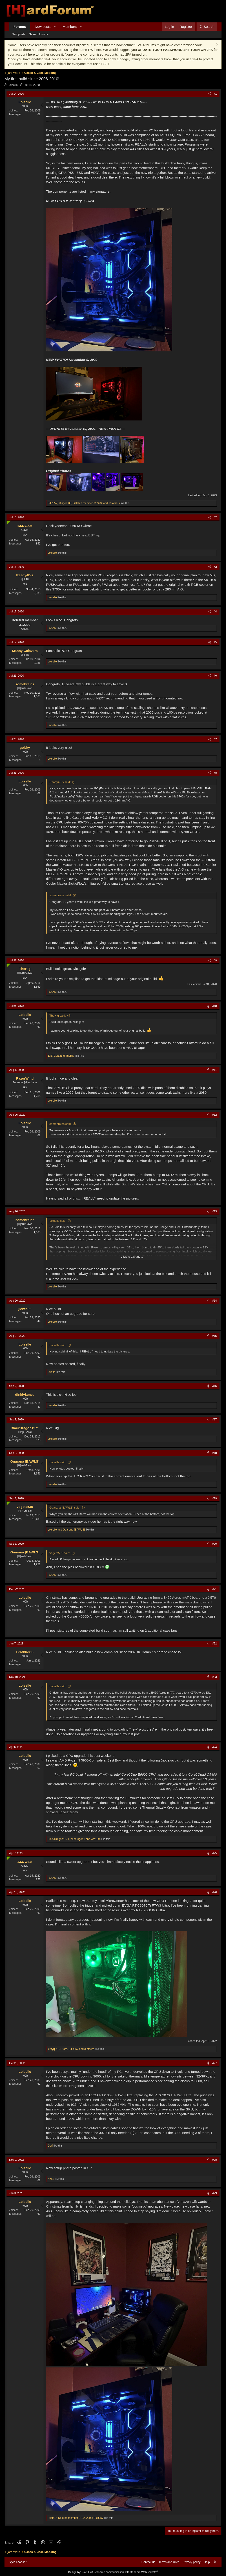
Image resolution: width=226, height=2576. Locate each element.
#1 (215, 93)
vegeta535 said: (59, 1553)
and (61, 1055)
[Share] (209, 93)
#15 (214, 1335)
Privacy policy (191, 2562)
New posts (43, 26)
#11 (214, 1069)
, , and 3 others (71, 2049)
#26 (214, 1892)
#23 (214, 1677)
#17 (214, 1419)
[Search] (207, 26)
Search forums (38, 34)
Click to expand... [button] (131, 1256)
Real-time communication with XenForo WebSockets (125, 2572)
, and (74, 1839)
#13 (214, 1211)
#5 (215, 642)
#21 (214, 1589)
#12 (214, 1114)
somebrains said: (60, 895)
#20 (214, 1543)
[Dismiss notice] (217, 45)
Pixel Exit (87, 2572)
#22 (214, 1643)
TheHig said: (57, 1015)
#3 (215, 566)
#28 (214, 2159)
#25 (214, 1853)
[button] (54, 26)
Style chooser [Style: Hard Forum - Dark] (18, 2562)
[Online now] (7, 521)
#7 (215, 739)
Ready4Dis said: (60, 782)
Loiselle (13, 85)
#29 (214, 2193)
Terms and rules (169, 2562)
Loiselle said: (57, 1220)
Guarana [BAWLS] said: (64, 1507)
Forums (19, 26)
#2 (215, 517)
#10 (214, 1006)
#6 (215, 675)
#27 (214, 2063)
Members (70, 26)
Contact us (148, 2562)
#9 (215, 960)
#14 (214, 1300)
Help (207, 2562)
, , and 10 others (84, 503)
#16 (214, 1386)
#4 (215, 611)
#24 (214, 1747)
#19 (214, 1498)
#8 (215, 772)
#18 (214, 1453)
